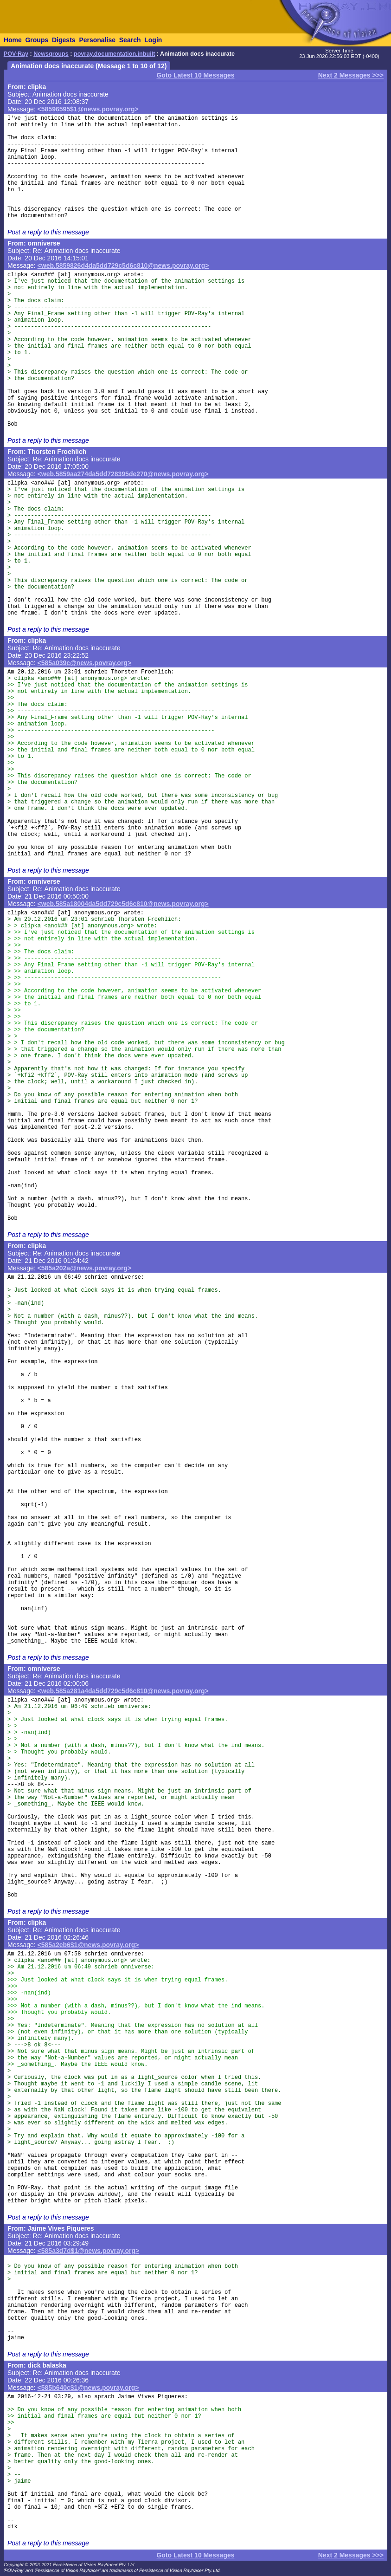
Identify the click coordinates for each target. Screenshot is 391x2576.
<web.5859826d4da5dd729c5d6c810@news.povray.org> (123, 265)
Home (13, 40)
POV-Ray (16, 54)
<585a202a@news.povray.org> (85, 1268)
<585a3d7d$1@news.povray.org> (89, 2250)
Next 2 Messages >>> (351, 75)
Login (153, 40)
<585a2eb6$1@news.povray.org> (88, 1944)
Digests (64, 40)
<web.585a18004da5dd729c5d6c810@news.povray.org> (123, 903)
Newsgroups (51, 54)
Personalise (97, 40)
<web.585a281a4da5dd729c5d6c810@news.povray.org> (123, 1691)
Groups (36, 40)
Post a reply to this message (48, 232)
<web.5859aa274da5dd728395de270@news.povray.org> (123, 474)
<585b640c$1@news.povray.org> (88, 2387)
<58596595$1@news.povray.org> (88, 109)
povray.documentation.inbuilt (114, 54)
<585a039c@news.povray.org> (85, 663)
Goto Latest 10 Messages (195, 75)
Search (130, 40)
